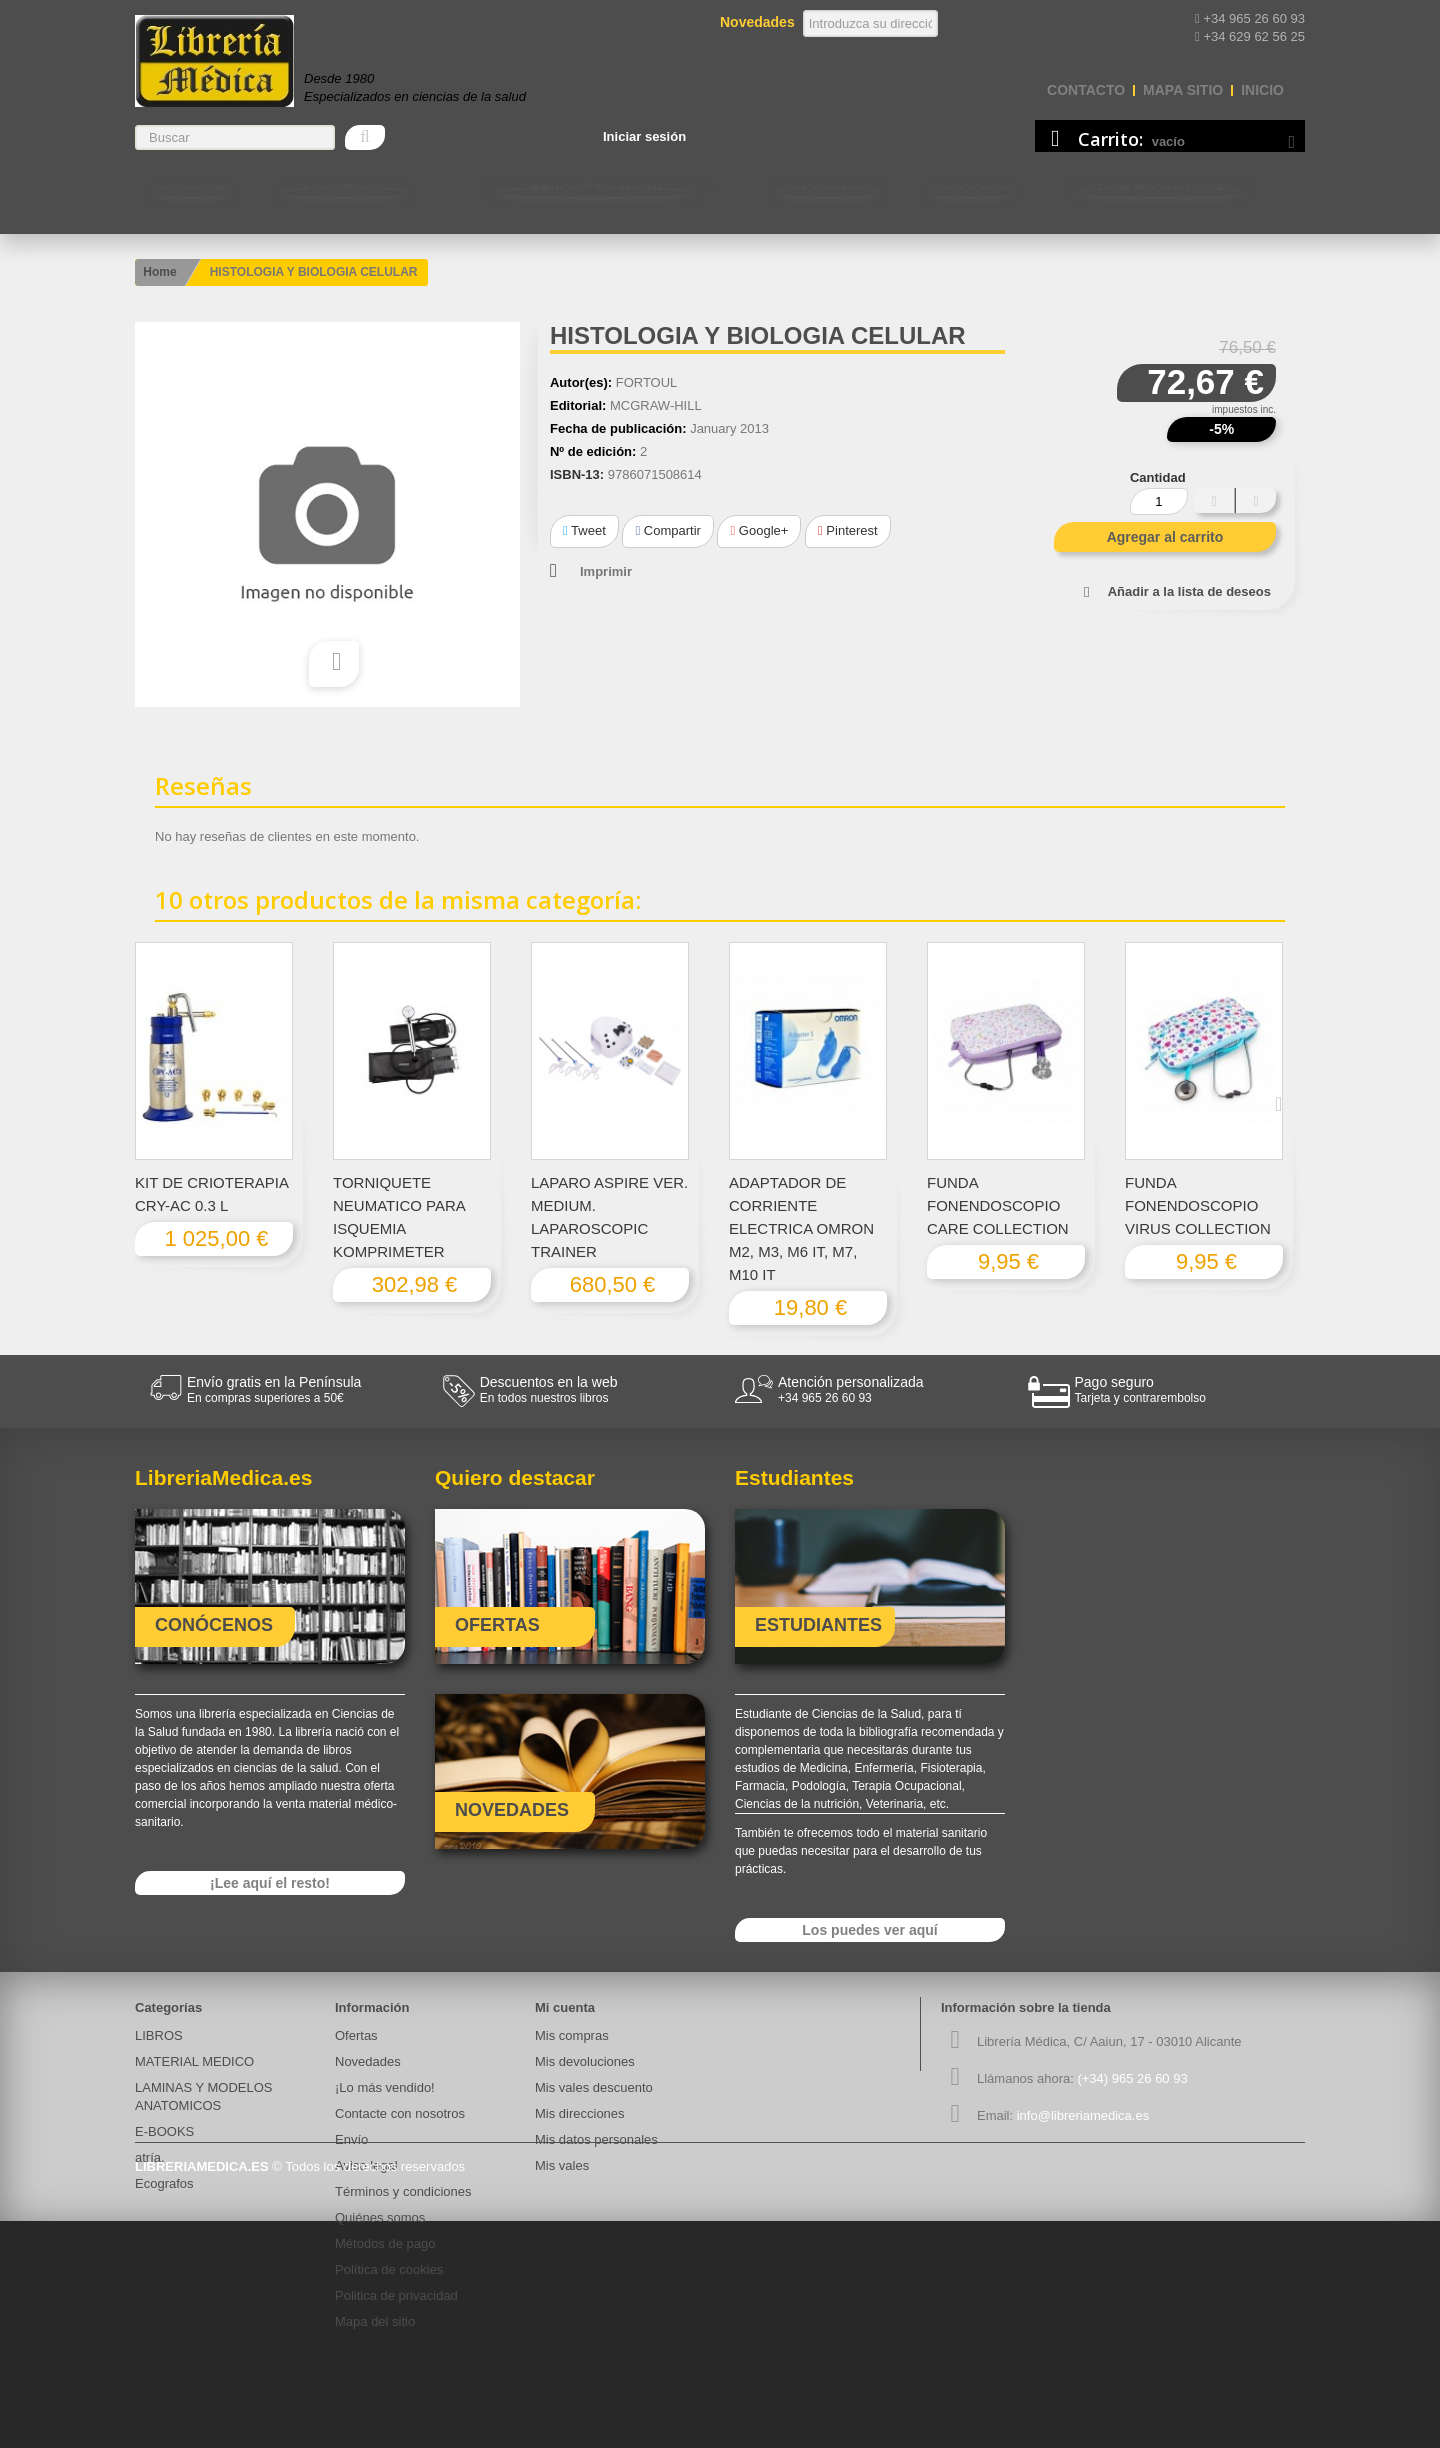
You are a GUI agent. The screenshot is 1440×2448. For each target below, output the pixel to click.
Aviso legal (366, 2165)
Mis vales (562, 2165)
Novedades (368, 2061)
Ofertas (356, 2035)
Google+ (759, 530)
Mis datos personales (596, 2139)
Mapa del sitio (375, 2321)
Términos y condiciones (403, 2191)
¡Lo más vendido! (385, 2087)
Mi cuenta (565, 2007)
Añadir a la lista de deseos (1189, 591)
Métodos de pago (385, 2243)
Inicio (1262, 90)
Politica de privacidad (396, 2295)
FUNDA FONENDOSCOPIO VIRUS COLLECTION (1198, 1205)
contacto (1086, 90)
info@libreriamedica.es (1083, 2115)
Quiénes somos (380, 2217)
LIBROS (191, 184)
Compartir (667, 530)
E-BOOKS (969, 184)
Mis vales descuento (594, 2087)
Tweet (584, 530)
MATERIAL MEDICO (343, 184)
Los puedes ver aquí (869, 1930)
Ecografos (164, 2183)
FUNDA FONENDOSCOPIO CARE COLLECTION (998, 1205)
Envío (351, 2139)
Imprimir (606, 571)
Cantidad (1158, 477)
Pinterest (848, 530)
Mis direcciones (580, 2113)
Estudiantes (827, 184)
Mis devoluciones (585, 2061)
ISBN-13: (577, 474)
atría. (150, 2157)
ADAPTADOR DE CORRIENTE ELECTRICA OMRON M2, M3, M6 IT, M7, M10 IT (801, 1228)
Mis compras (572, 2035)
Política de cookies (389, 2269)
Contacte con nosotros (1160, 184)
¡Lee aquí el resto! (270, 1883)
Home (159, 272)
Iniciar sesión (644, 136)
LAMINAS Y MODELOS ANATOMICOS (593, 184)
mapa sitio (1183, 90)
